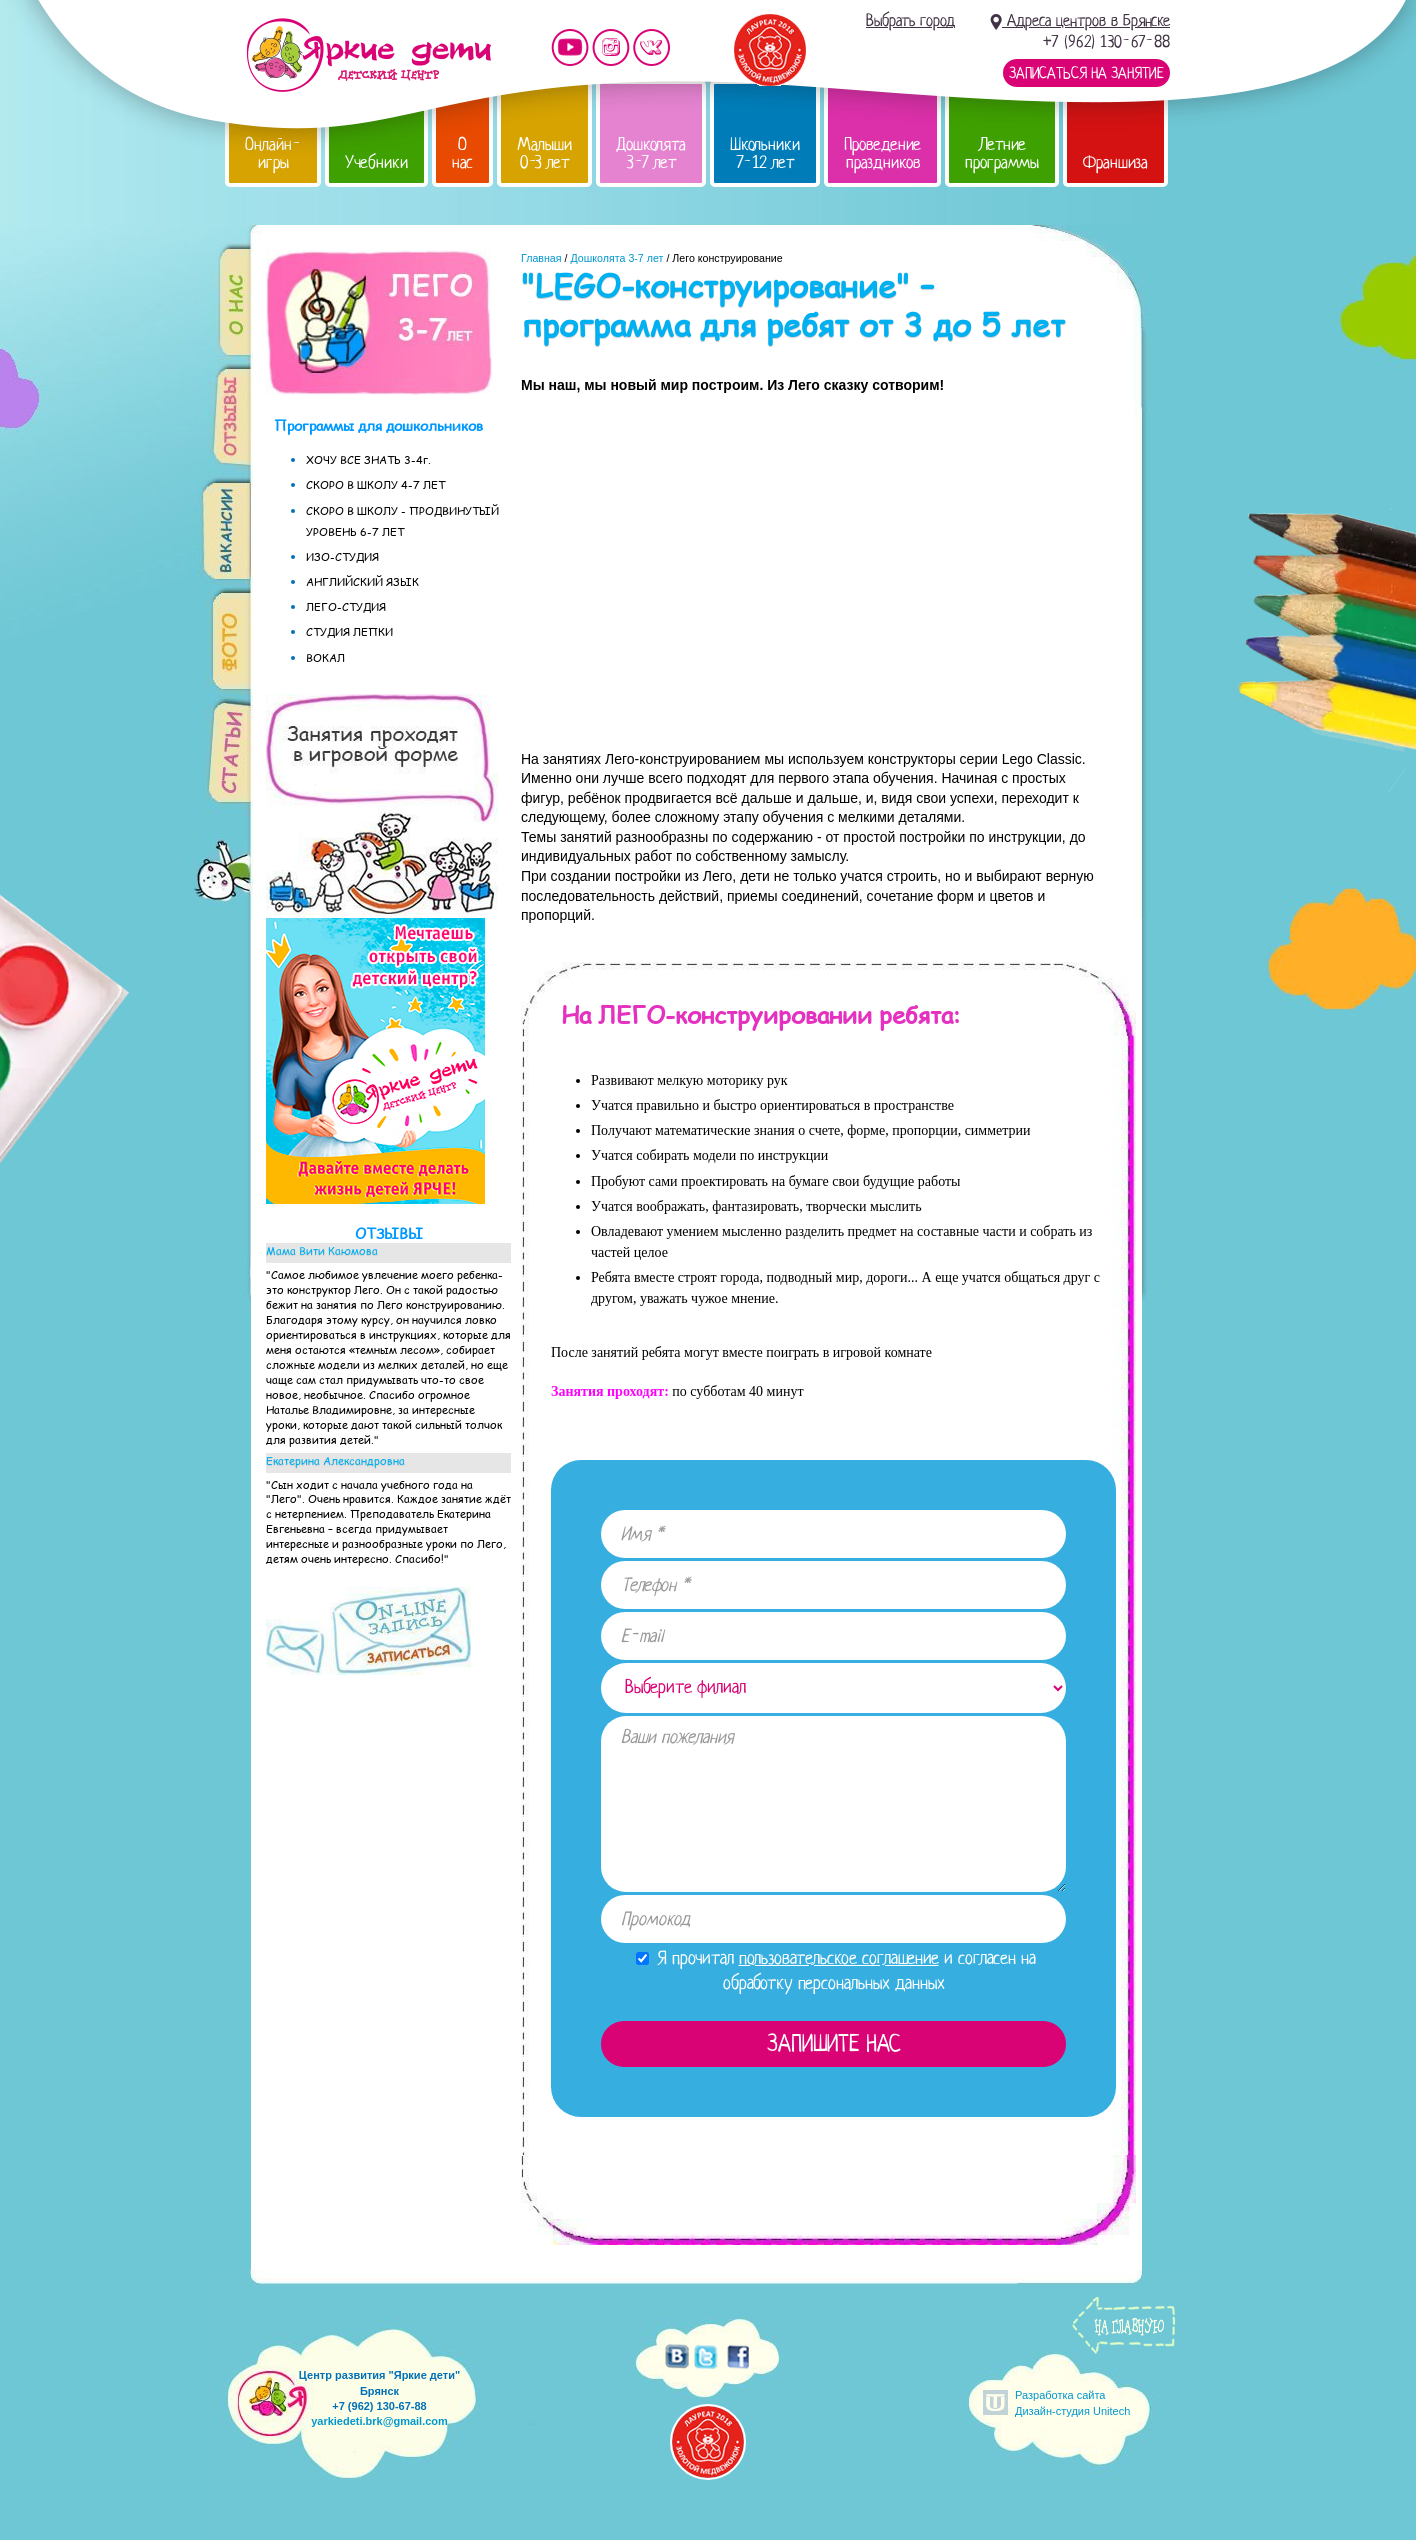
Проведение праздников (882, 153)
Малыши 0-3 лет (544, 153)
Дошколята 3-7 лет (651, 153)
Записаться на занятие (1086, 73)
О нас (462, 153)
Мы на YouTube (570, 47)
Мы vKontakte (652, 47)
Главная (541, 258)
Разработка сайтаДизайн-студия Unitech (1072, 2402)
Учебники (376, 162)
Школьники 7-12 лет (765, 153)
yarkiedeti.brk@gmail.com (379, 2421)
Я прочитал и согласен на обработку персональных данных (836, 1970)
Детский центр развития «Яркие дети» (368, 55)
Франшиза (1115, 162)
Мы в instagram (611, 47)
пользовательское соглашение (839, 1958)
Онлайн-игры (273, 153)
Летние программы (1002, 153)
